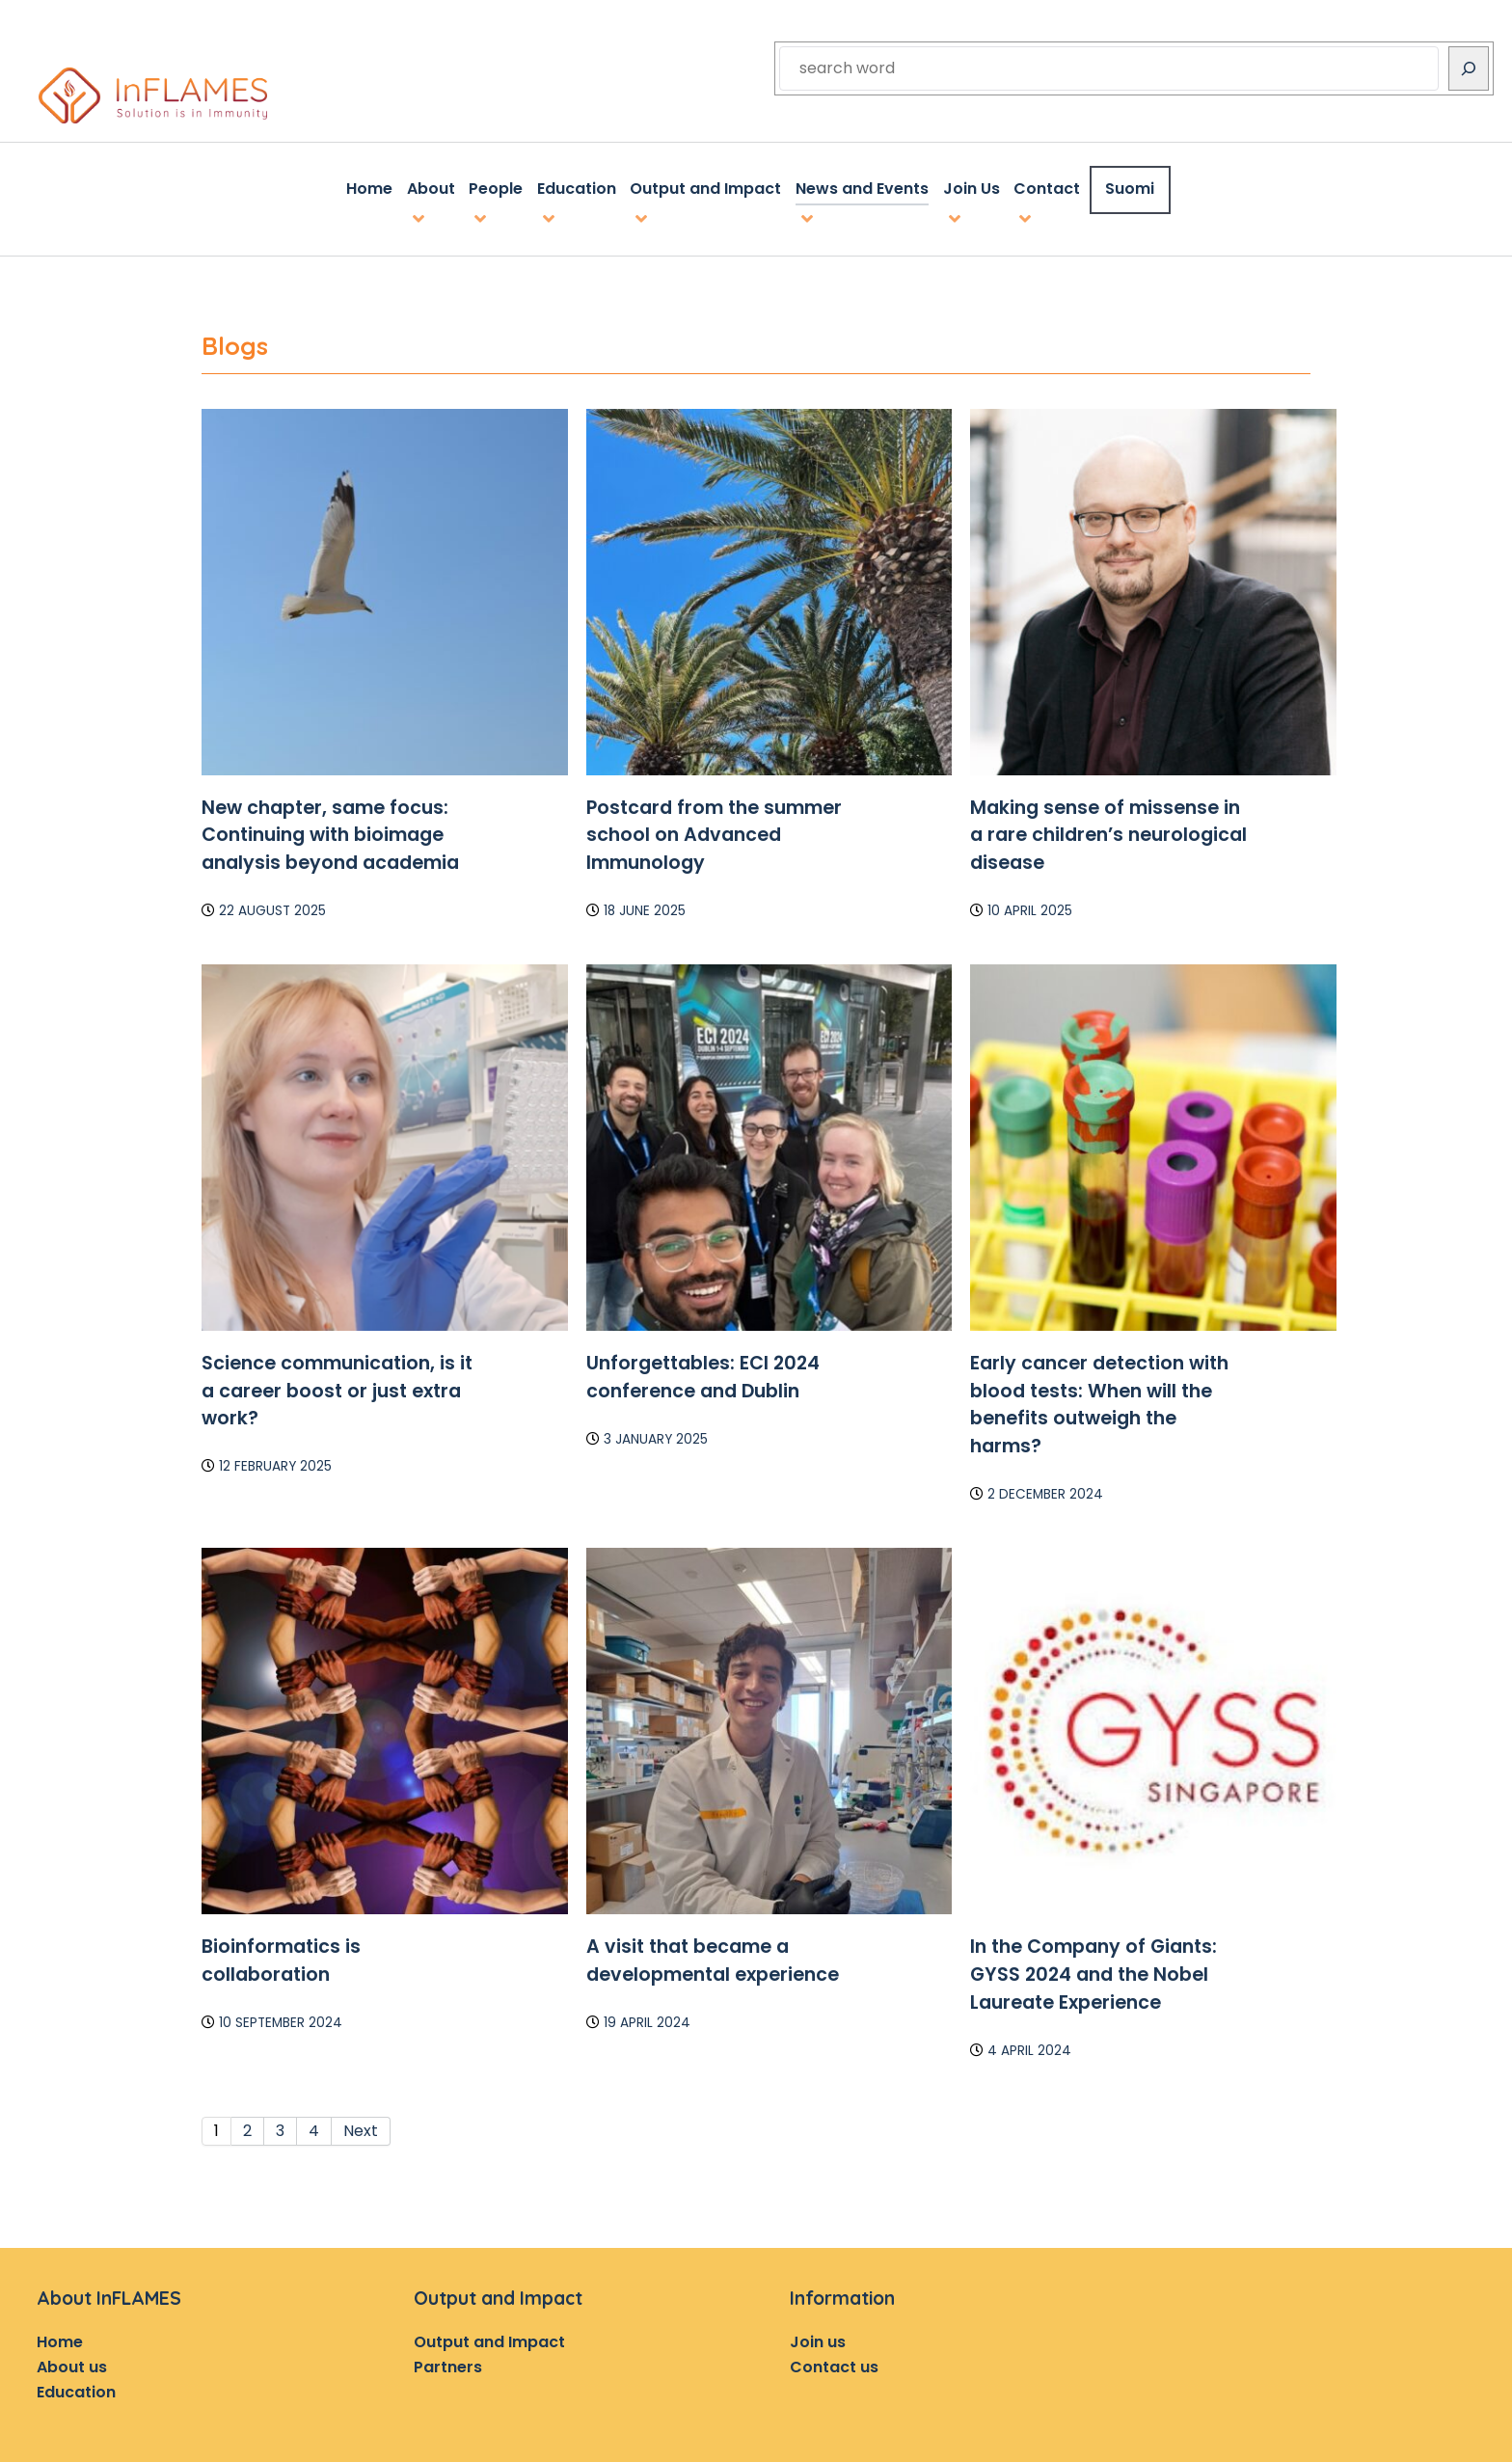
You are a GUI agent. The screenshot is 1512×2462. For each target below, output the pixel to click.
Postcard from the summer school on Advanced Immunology (714, 831)
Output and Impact (489, 2338)
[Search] (1468, 68)
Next (360, 2127)
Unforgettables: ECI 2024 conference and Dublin (703, 1373)
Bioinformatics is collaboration (281, 1957)
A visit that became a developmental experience (712, 1957)
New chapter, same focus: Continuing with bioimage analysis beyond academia (330, 831)
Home (60, 2338)
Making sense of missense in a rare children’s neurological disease (1108, 831)
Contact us (834, 2363)
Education (76, 2387)
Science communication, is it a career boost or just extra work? (337, 1387)
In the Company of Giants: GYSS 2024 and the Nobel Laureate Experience (1093, 1971)
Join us (818, 2338)
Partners (448, 2363)
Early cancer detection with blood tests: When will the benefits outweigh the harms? (1099, 1400)
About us (72, 2363)
